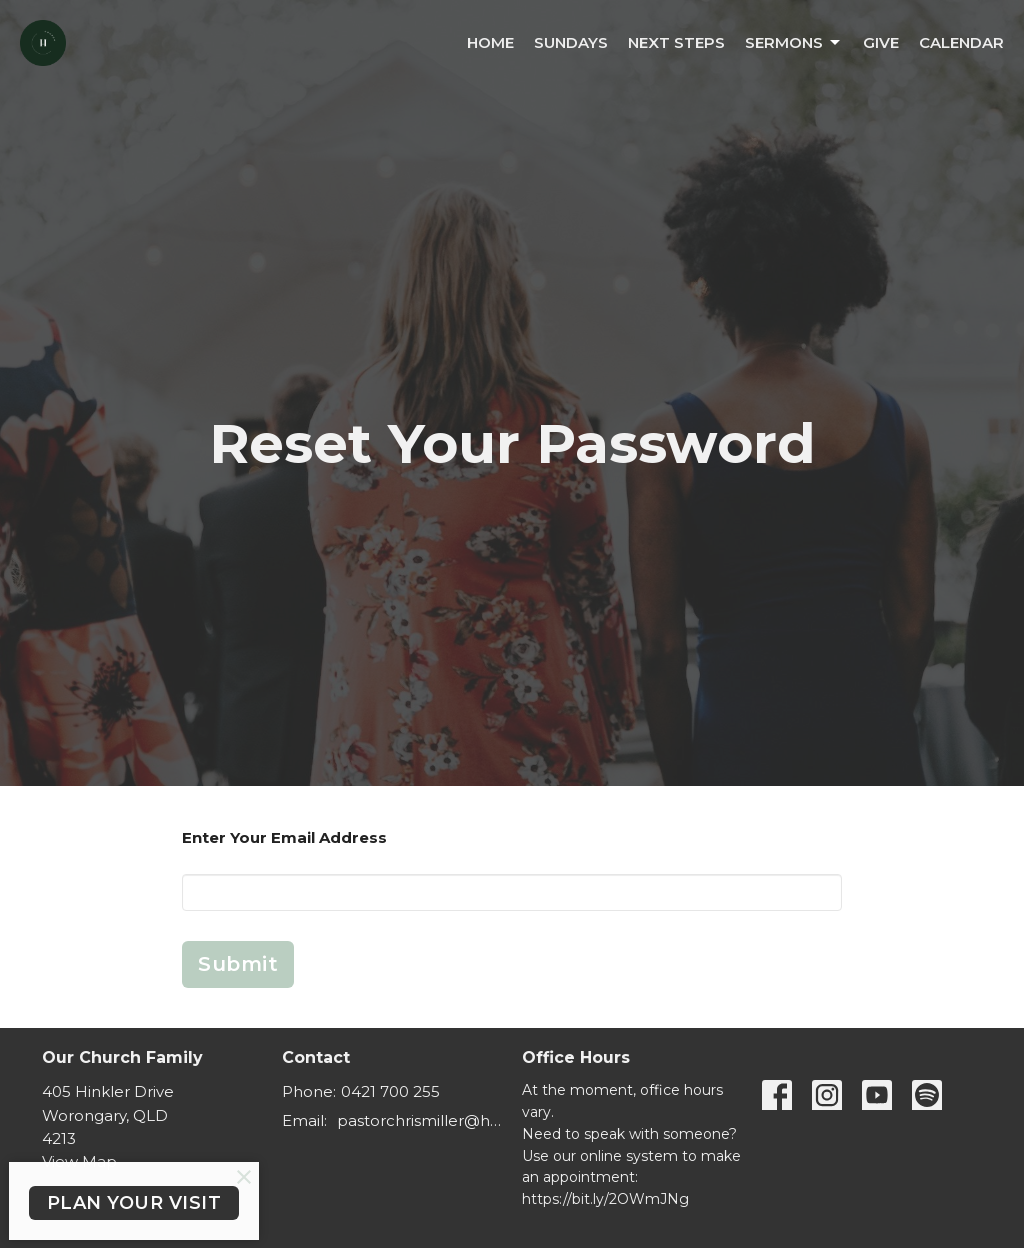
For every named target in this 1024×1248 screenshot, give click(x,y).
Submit (238, 964)
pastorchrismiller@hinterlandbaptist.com (419, 1120)
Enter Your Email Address (284, 837)
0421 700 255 (390, 1091)
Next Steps (676, 42)
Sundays (571, 42)
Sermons (794, 43)
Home (490, 42)
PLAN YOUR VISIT (134, 1203)
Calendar (961, 42)
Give (881, 42)
